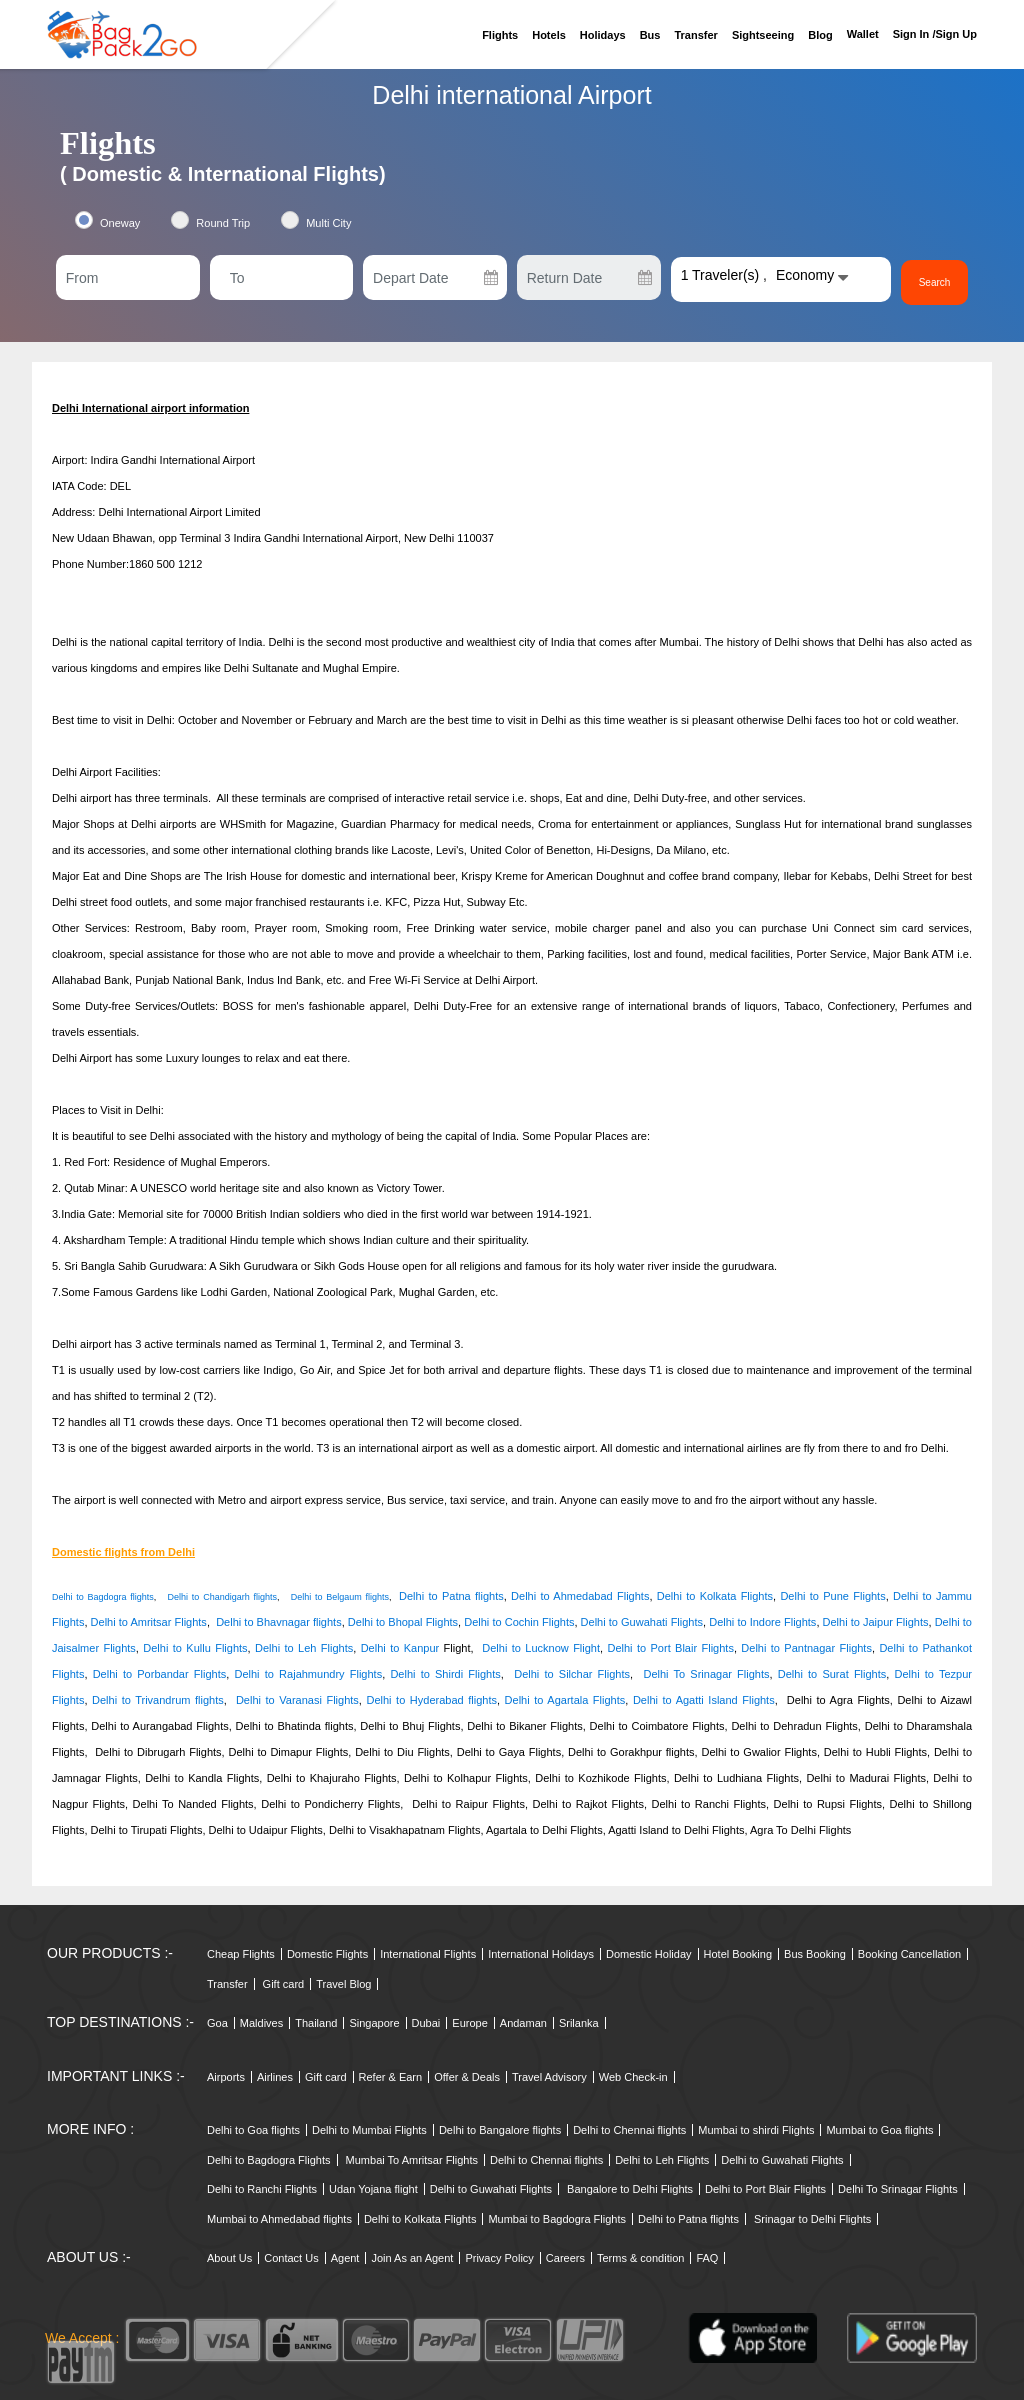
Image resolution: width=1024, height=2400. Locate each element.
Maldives (261, 2023)
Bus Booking (815, 1954)
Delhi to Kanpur (400, 1648)
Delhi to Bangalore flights (500, 2130)
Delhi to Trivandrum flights (158, 1700)
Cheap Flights (241, 1954)
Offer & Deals (467, 2077)
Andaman (523, 2023)
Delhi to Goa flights (253, 2130)
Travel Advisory (549, 2077)
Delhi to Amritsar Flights (149, 1622)
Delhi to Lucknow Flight (541, 1648)
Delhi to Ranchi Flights (262, 2189)
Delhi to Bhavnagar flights (279, 1622)
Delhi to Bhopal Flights (403, 1622)
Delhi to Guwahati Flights (642, 1622)
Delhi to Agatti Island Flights (704, 1700)
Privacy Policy (499, 2258)
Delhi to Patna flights (451, 1596)
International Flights (428, 1954)
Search (935, 282)
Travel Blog (343, 1984)
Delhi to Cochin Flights (519, 1622)
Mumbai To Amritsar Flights (412, 2160)
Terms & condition (640, 2258)
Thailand (316, 2023)
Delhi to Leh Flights (304, 1648)
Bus (650, 35)
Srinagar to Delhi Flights (812, 2219)
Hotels (549, 35)
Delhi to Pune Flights (832, 1596)
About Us (229, 2258)
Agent (345, 2258)
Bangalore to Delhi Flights (630, 2189)
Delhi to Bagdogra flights (103, 1597)
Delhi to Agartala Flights (565, 1700)
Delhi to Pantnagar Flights (806, 1648)
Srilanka (579, 2023)
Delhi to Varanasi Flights (297, 1700)
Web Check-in (633, 2077)
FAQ (707, 2258)
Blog (820, 35)
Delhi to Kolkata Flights (715, 1596)
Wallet (863, 34)
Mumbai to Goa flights (879, 2130)
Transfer (695, 35)
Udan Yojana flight (373, 2189)
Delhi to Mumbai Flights (369, 2130)
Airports (226, 2077)
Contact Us (291, 2258)
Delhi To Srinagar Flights (706, 1674)
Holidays (603, 35)
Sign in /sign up (935, 34)
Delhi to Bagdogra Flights (269, 2160)
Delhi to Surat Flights (832, 1674)
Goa (217, 2023)
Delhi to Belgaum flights (340, 1597)
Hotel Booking (738, 1954)
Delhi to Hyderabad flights (431, 1700)
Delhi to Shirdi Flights (443, 1674)
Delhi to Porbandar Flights (160, 1674)
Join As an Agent (412, 2258)
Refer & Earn (391, 2077)
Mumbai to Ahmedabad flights (279, 2219)
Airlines (275, 2077)
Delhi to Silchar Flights (572, 1674)
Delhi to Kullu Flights (195, 1648)
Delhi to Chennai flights (629, 2130)
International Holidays (541, 1954)
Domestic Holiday (649, 1954)
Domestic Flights (327, 1954)
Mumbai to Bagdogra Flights (557, 2219)
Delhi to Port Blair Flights (671, 1648)
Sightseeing (763, 35)
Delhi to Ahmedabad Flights (580, 1596)
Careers (565, 2258)
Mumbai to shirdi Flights (756, 2130)
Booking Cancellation (909, 1954)
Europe (469, 2023)
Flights (500, 35)
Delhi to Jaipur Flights (876, 1622)
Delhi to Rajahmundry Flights (309, 1674)
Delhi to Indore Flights (762, 1622)
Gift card (284, 1984)
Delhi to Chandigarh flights (222, 1597)
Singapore (374, 2023)
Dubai (426, 2023)
